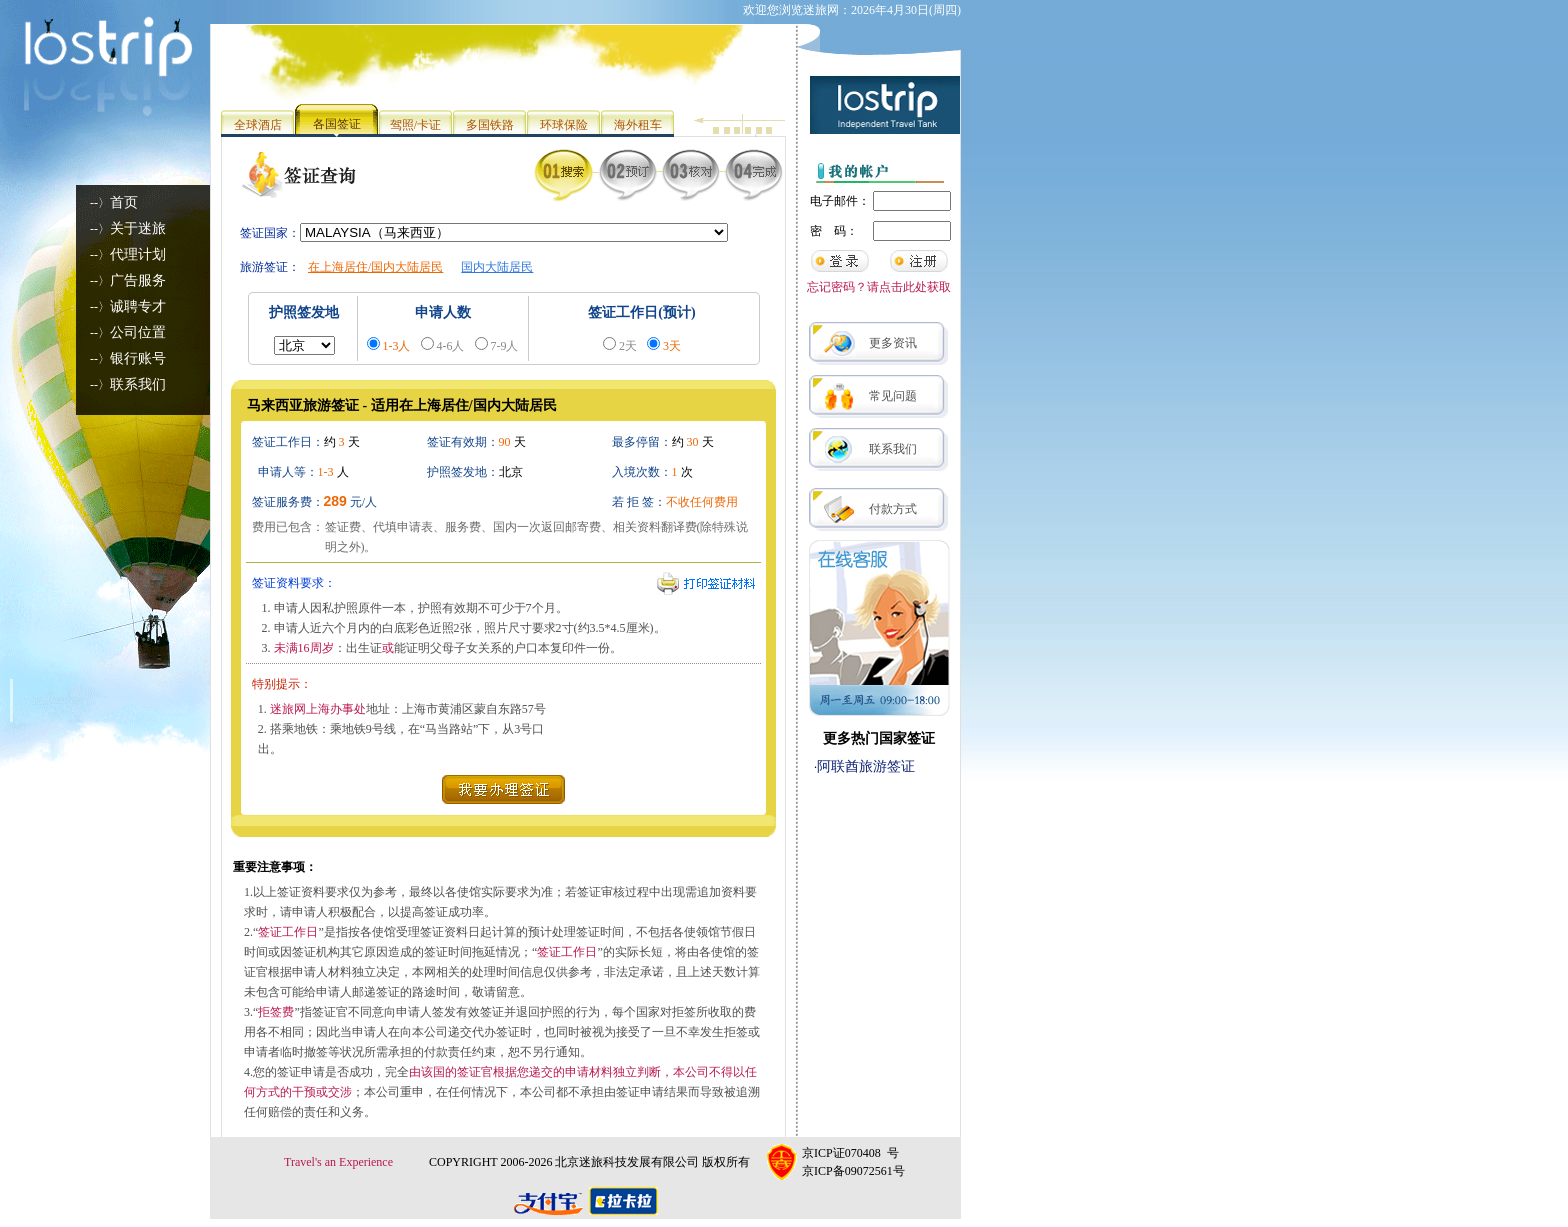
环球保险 (564, 125)
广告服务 (138, 280)
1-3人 (397, 346)
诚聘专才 (138, 306)
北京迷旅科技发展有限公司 (627, 1162)
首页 (124, 202)
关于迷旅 (138, 228)
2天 (628, 346)
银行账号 (138, 358)
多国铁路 (490, 125)
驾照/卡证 (415, 125)
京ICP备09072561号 (853, 1171)
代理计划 (138, 254)
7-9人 (505, 346)
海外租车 (638, 125)
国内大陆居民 (497, 267)
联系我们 (138, 384)
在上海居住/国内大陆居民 (375, 267)
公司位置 (138, 332)
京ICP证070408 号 (850, 1153)
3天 (672, 346)
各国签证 (337, 124)
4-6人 (451, 346)
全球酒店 (258, 125)
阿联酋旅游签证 (866, 766)
